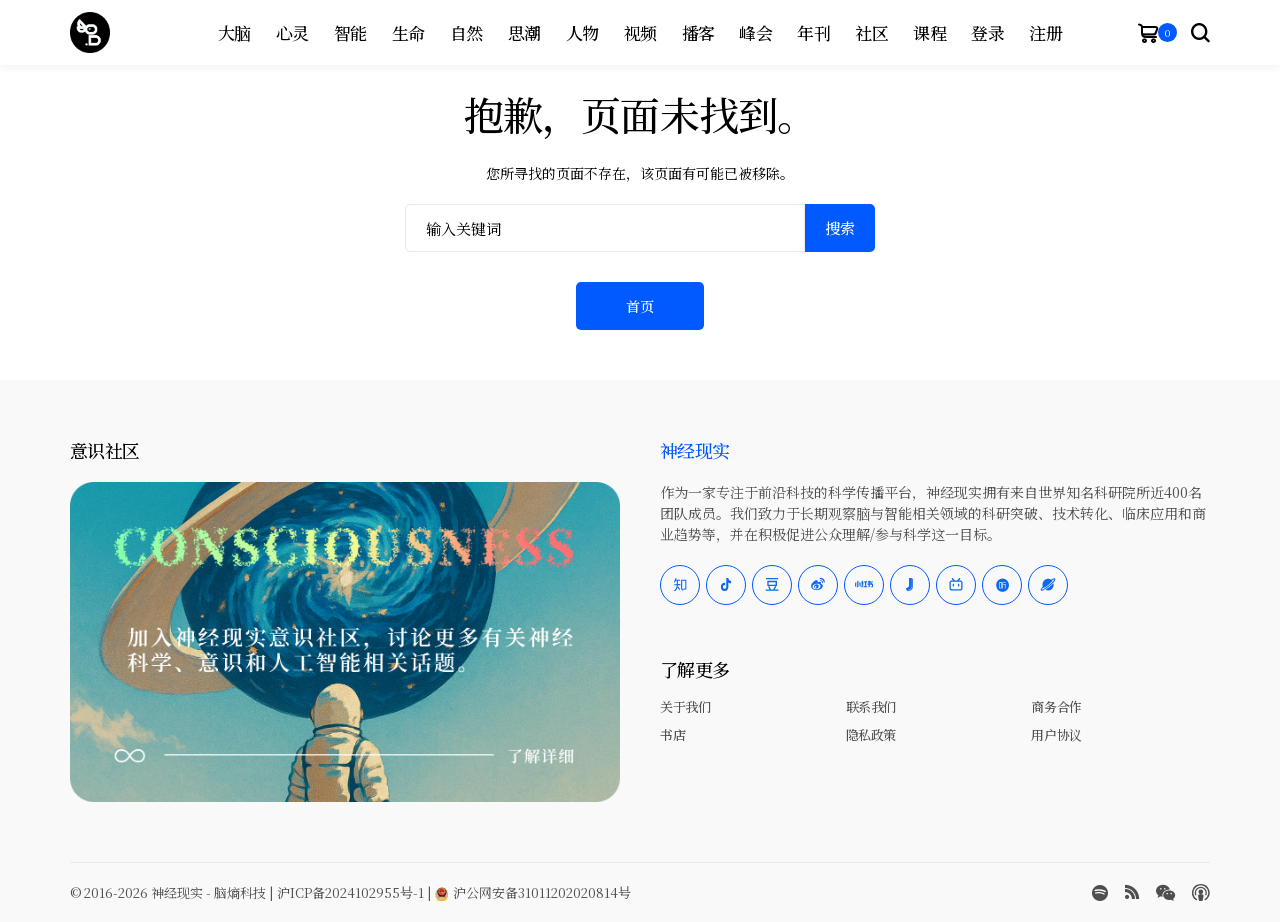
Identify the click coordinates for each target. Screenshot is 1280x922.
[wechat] (1165, 893)
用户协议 (1056, 734)
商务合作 (1056, 706)
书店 (672, 734)
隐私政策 (871, 734)
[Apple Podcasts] (1201, 893)
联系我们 (871, 706)
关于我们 (685, 706)
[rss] (1132, 892)
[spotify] (1100, 893)
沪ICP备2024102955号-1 (350, 892)
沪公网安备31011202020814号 (533, 892)
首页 (640, 306)
